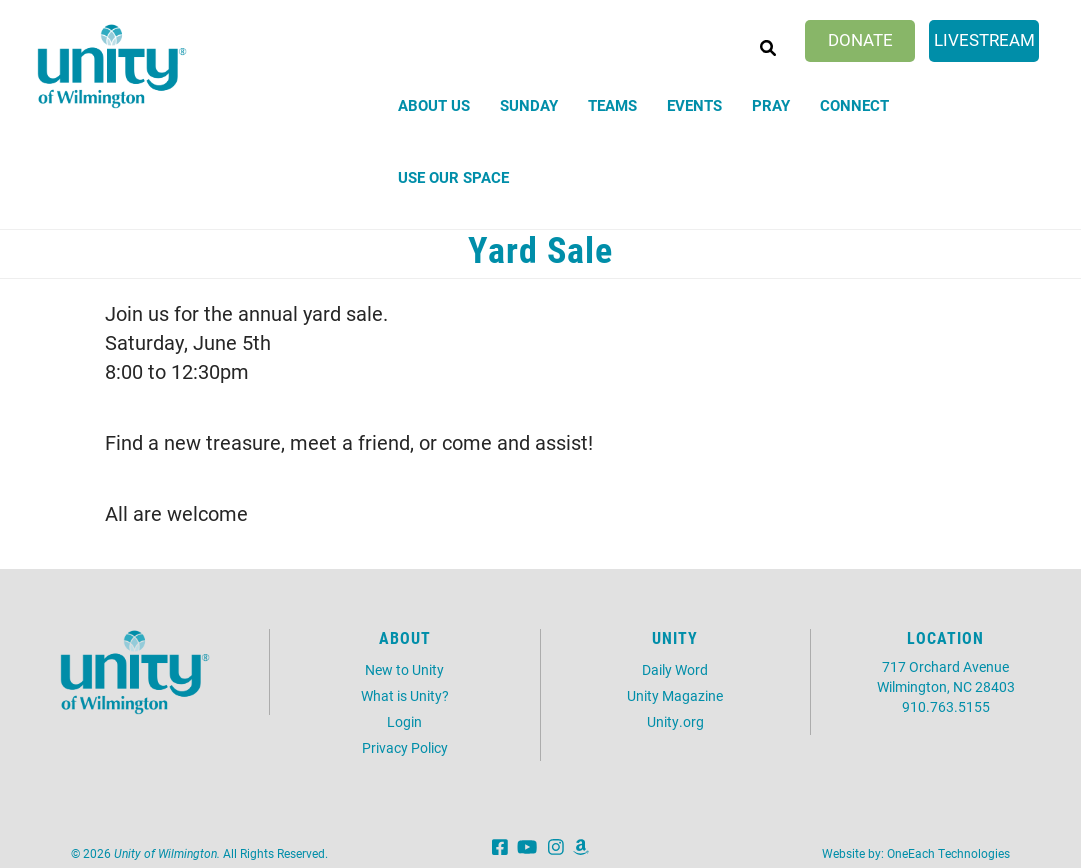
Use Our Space (453, 177)
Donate (860, 39)
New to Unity (404, 669)
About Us (434, 105)
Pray (771, 105)
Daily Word (675, 669)
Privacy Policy (405, 747)
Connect (854, 105)
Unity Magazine (675, 695)
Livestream (984, 39)
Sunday (529, 105)
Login (404, 721)
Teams (612, 105)
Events (694, 105)
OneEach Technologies (948, 853)
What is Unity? (405, 695)
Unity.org (675, 721)
